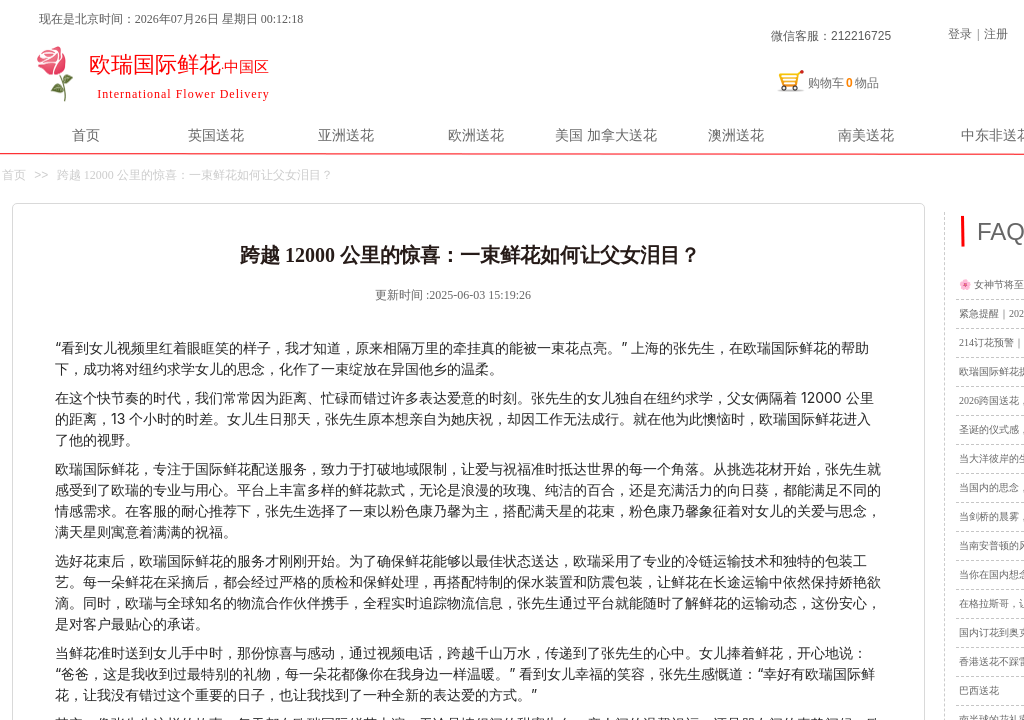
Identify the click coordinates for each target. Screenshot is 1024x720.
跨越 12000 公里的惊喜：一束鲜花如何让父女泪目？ (195, 175)
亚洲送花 (346, 135)
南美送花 (866, 135)
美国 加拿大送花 (606, 135)
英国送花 (216, 135)
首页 (86, 135)
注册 (996, 34)
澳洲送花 (736, 135)
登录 (960, 34)
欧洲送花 (476, 135)
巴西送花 (979, 690)
